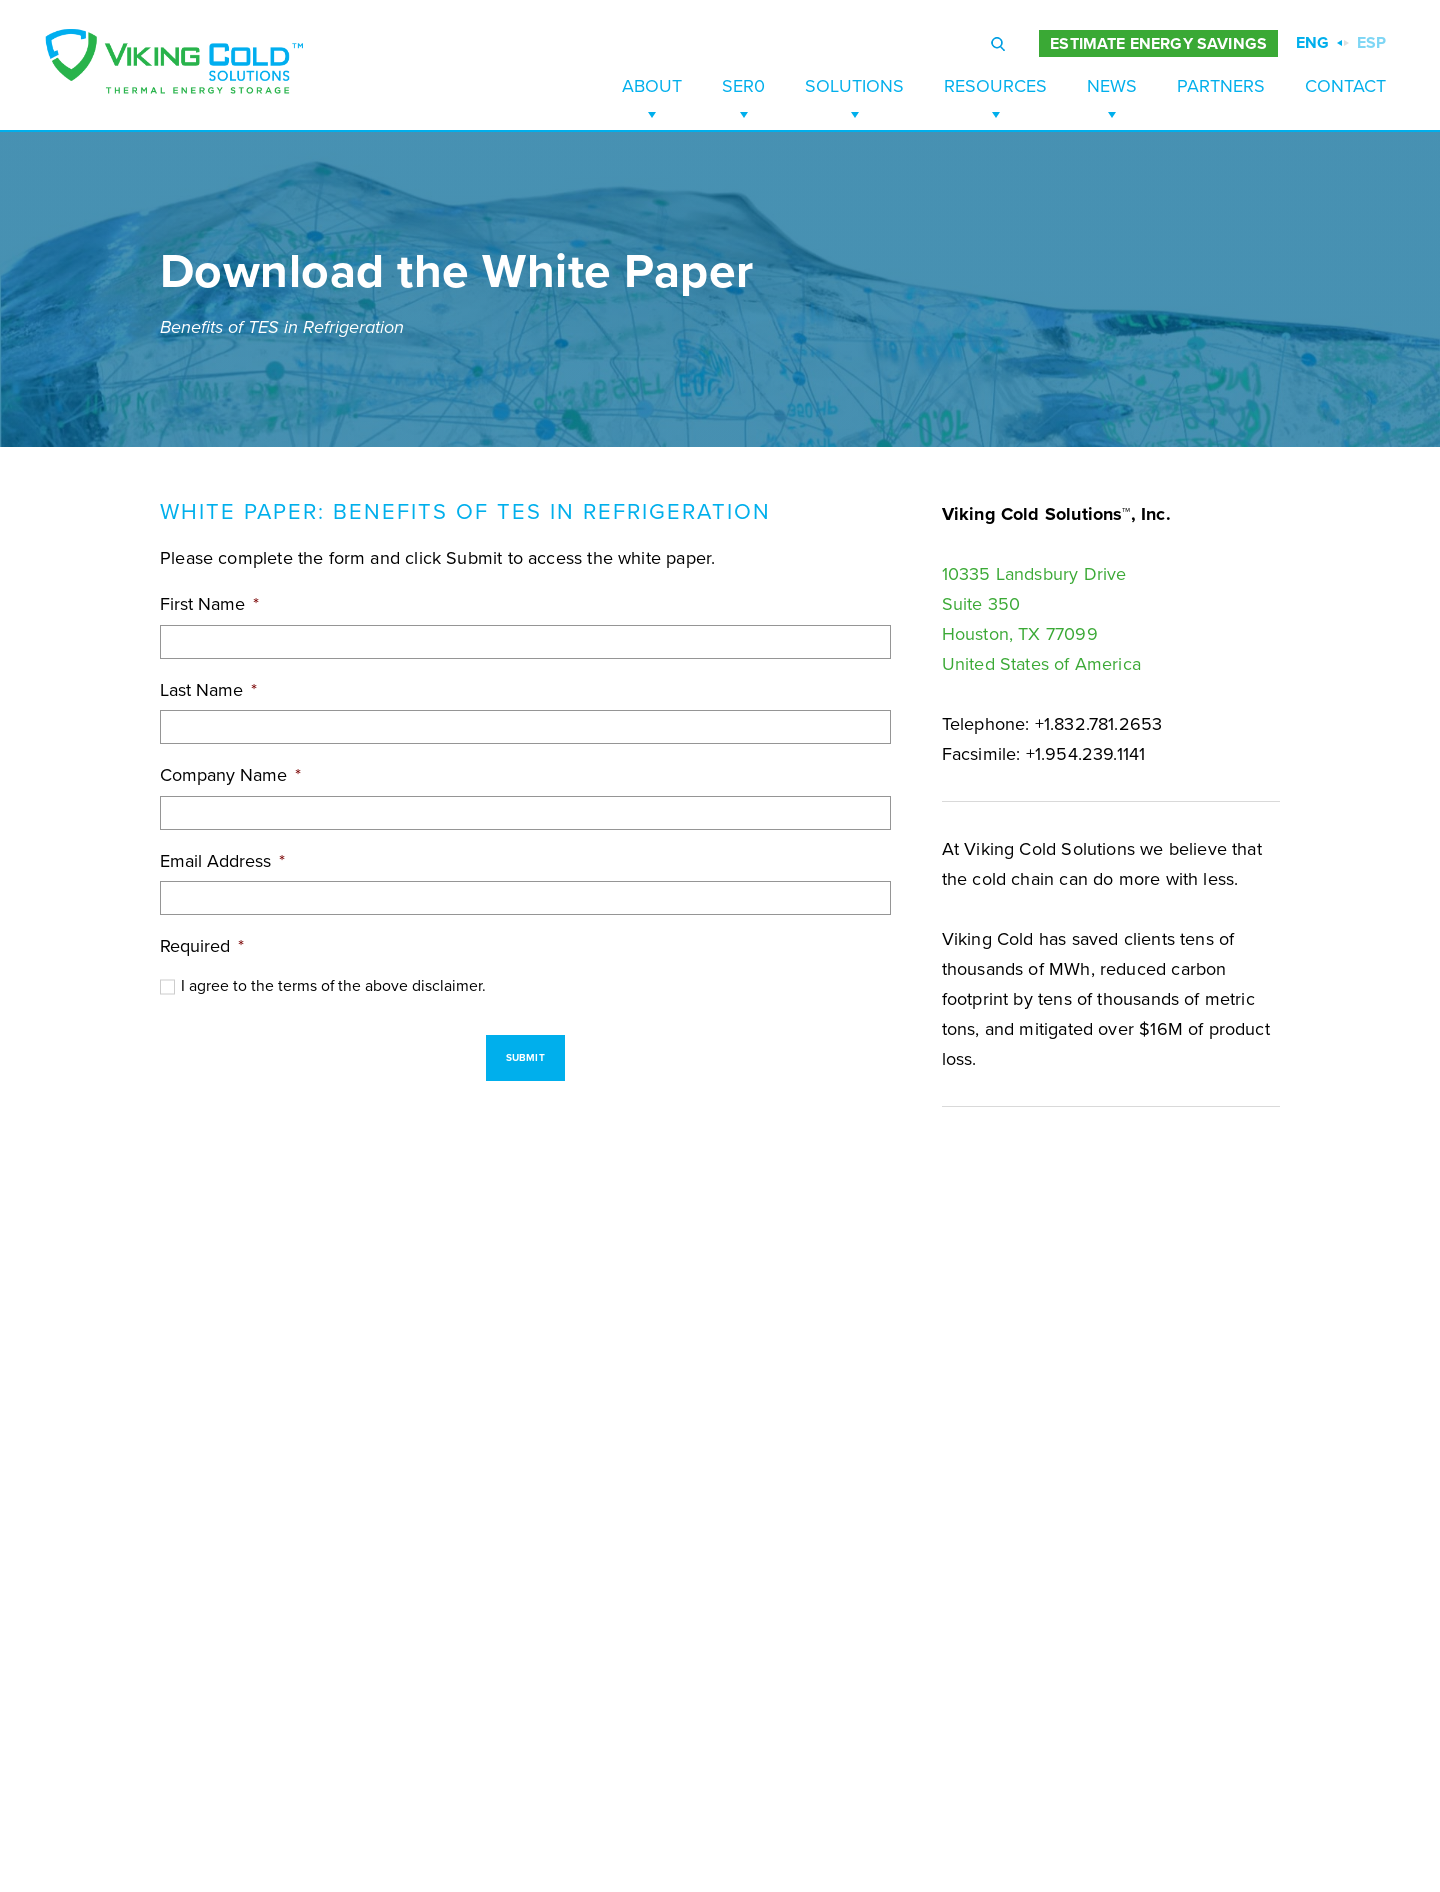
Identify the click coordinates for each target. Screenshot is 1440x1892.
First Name (209, 604)
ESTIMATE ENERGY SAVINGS (1158, 44)
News (1112, 86)
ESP (1371, 43)
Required (202, 946)
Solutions (854, 86)
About (652, 86)
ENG (1312, 43)
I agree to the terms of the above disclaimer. (333, 986)
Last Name (208, 690)
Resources (995, 86)
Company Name (230, 775)
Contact (1345, 86)
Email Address (222, 861)
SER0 (743, 86)
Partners (1221, 86)
